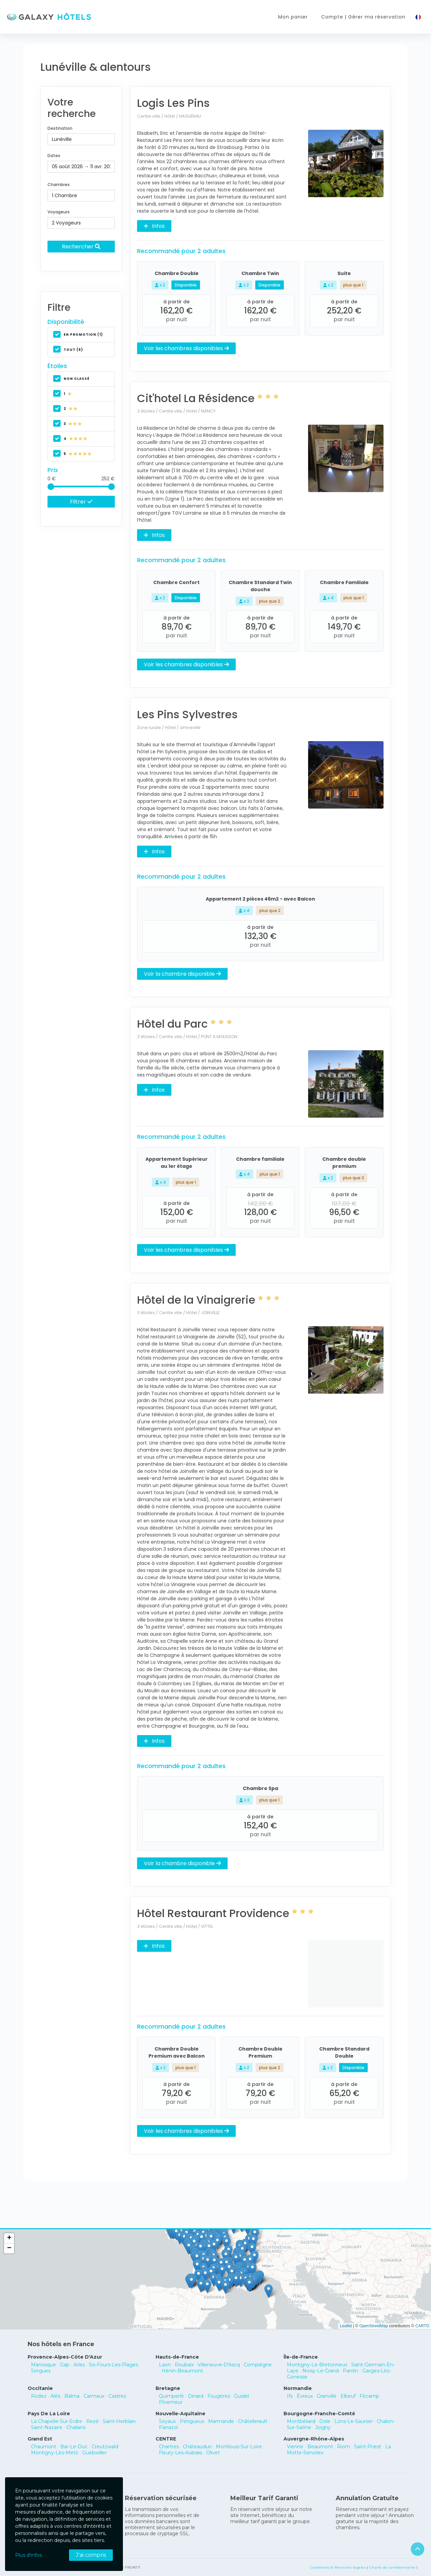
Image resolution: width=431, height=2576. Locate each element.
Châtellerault (252, 2421)
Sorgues (41, 2371)
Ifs (290, 2396)
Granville (326, 2396)
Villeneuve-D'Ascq (219, 2365)
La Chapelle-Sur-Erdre (56, 2421)
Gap (64, 2365)
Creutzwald (105, 2447)
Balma (71, 2396)
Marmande (221, 2421)
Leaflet (346, 2326)
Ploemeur (171, 2402)
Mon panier (293, 16)
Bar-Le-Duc (74, 2447)
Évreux (305, 2396)
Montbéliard (301, 2421)
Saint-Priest (367, 2447)
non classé (71, 379)
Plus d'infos (28, 2555)
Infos (154, 226)
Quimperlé (171, 2396)
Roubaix (184, 2365)
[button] (240, 2280)
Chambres (58, 184)
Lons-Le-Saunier (353, 2421)
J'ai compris (91, 2555)
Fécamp (369, 2396)
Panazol (168, 2427)
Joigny (323, 2427)
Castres (117, 2396)
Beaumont (320, 2447)
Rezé (92, 2421)
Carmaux (94, 2396)
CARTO (422, 2326)
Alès (55, 2396)
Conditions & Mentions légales (338, 2567)
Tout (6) (68, 350)
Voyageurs (58, 212)
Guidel (241, 2396)
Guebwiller (94, 2453)
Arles (79, 2365)
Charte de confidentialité (392, 2567)
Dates (53, 155)
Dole (324, 2421)
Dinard (195, 2396)
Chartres (169, 2447)
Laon (165, 2365)
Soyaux (167, 2421)
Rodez (38, 2396)
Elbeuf (348, 2396)
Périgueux (192, 2421)
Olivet (213, 2453)
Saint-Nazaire (46, 2427)
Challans (76, 2427)
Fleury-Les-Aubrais (180, 2453)
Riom (343, 2447)
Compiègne (258, 2365)
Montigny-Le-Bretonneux (317, 2365)
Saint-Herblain (119, 2421)
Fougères (218, 2396)
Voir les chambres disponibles (186, 348)
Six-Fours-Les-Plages (113, 2365)
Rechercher (81, 246)
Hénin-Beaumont (182, 2371)
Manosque (43, 2365)
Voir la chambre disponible (182, 974)
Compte (363, 17)
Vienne (295, 2447)
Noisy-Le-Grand (320, 2371)
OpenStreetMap (373, 2326)
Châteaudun (197, 2447)
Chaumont (43, 2447)
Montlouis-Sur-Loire (239, 2447)
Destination (59, 128)
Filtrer (81, 501)
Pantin (350, 2371)
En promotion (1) (78, 334)
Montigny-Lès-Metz (54, 2453)
